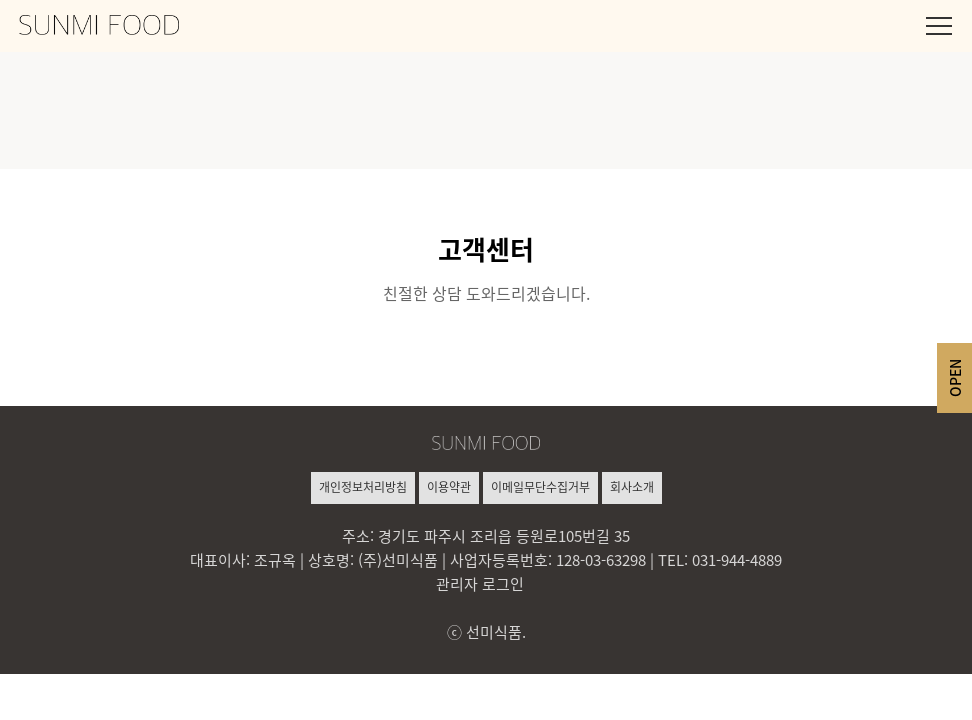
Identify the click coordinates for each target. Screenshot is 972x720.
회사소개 (632, 487)
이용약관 (449, 487)
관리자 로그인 (480, 584)
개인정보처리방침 (363, 487)
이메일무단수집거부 (540, 487)
